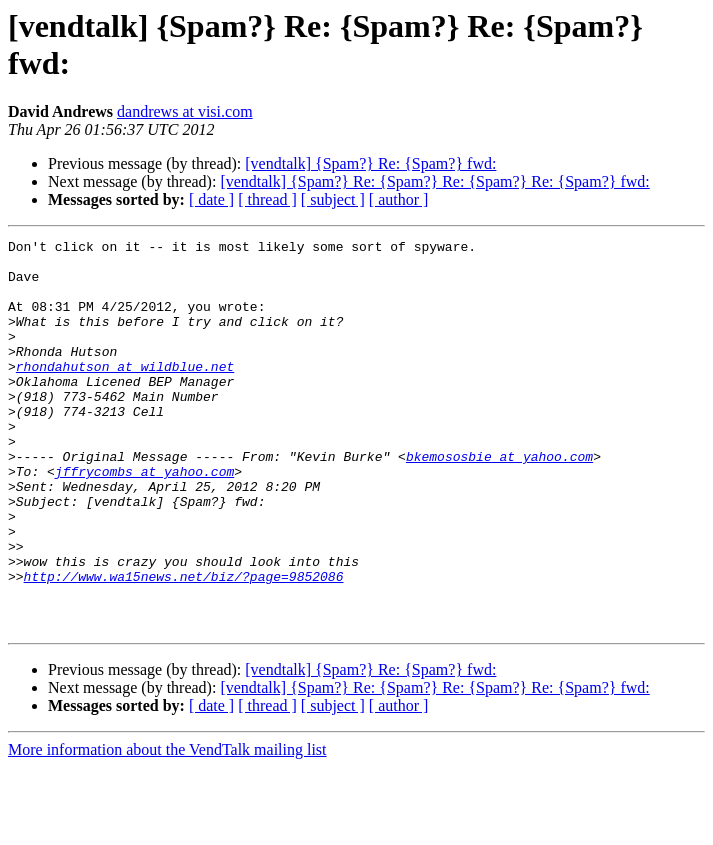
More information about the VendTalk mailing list (167, 827)
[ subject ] (333, 199)
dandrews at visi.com (185, 111)
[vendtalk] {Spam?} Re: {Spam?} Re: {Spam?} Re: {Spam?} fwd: (434, 181)
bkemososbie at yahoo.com (499, 501)
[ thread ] (267, 199)
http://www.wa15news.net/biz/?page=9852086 (184, 645)
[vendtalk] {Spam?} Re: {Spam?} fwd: (370, 163)
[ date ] (211, 199)
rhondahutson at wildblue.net (125, 393)
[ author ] (399, 199)
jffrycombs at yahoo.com (144, 519)
